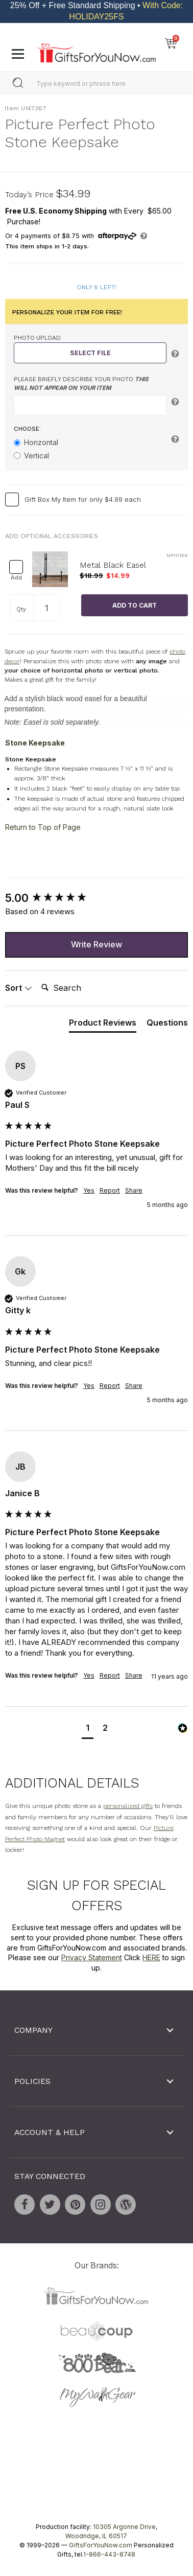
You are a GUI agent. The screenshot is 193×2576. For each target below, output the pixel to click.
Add (16, 578)
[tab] (102, 1024)
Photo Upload (37, 337)
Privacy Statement (91, 1957)
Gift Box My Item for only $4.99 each (83, 499)
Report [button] (110, 1191)
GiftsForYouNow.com (100, 2545)
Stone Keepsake (35, 743)
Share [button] (133, 1191)
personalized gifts (128, 1806)
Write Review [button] (96, 944)
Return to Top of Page (43, 827)
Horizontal (41, 442)
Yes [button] (88, 1191)
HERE (151, 1957)
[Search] (78, 988)
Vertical (36, 455)
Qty (21, 609)
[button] (87, 1729)
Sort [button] (18, 988)
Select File (90, 353)
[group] (96, 898)
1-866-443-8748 (109, 2555)
